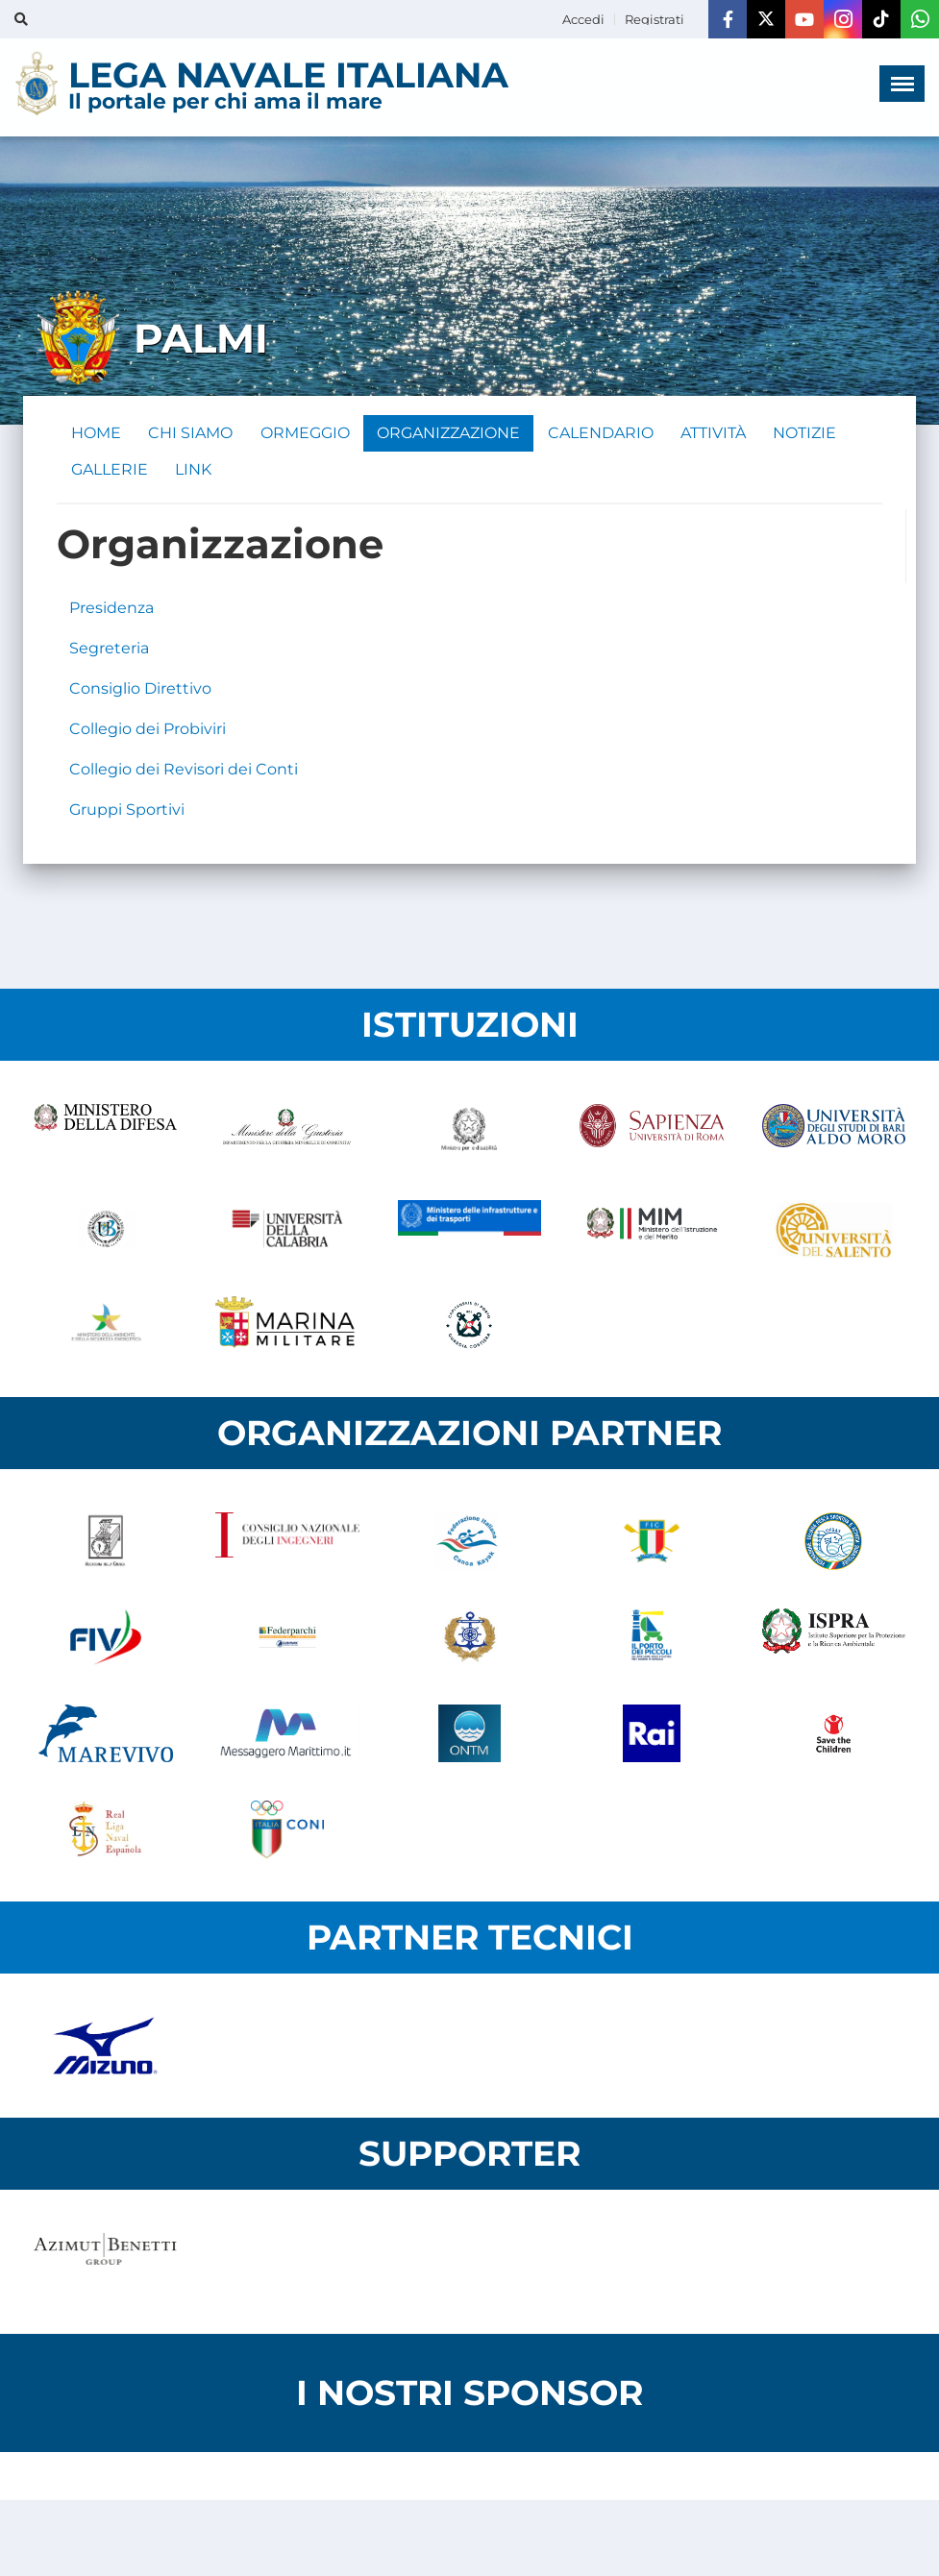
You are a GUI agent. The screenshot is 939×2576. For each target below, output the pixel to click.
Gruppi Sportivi (127, 813)
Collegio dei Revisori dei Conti (183, 773)
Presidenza (111, 611)
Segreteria (109, 652)
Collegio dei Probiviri (147, 733)
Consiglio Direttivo (140, 692)
